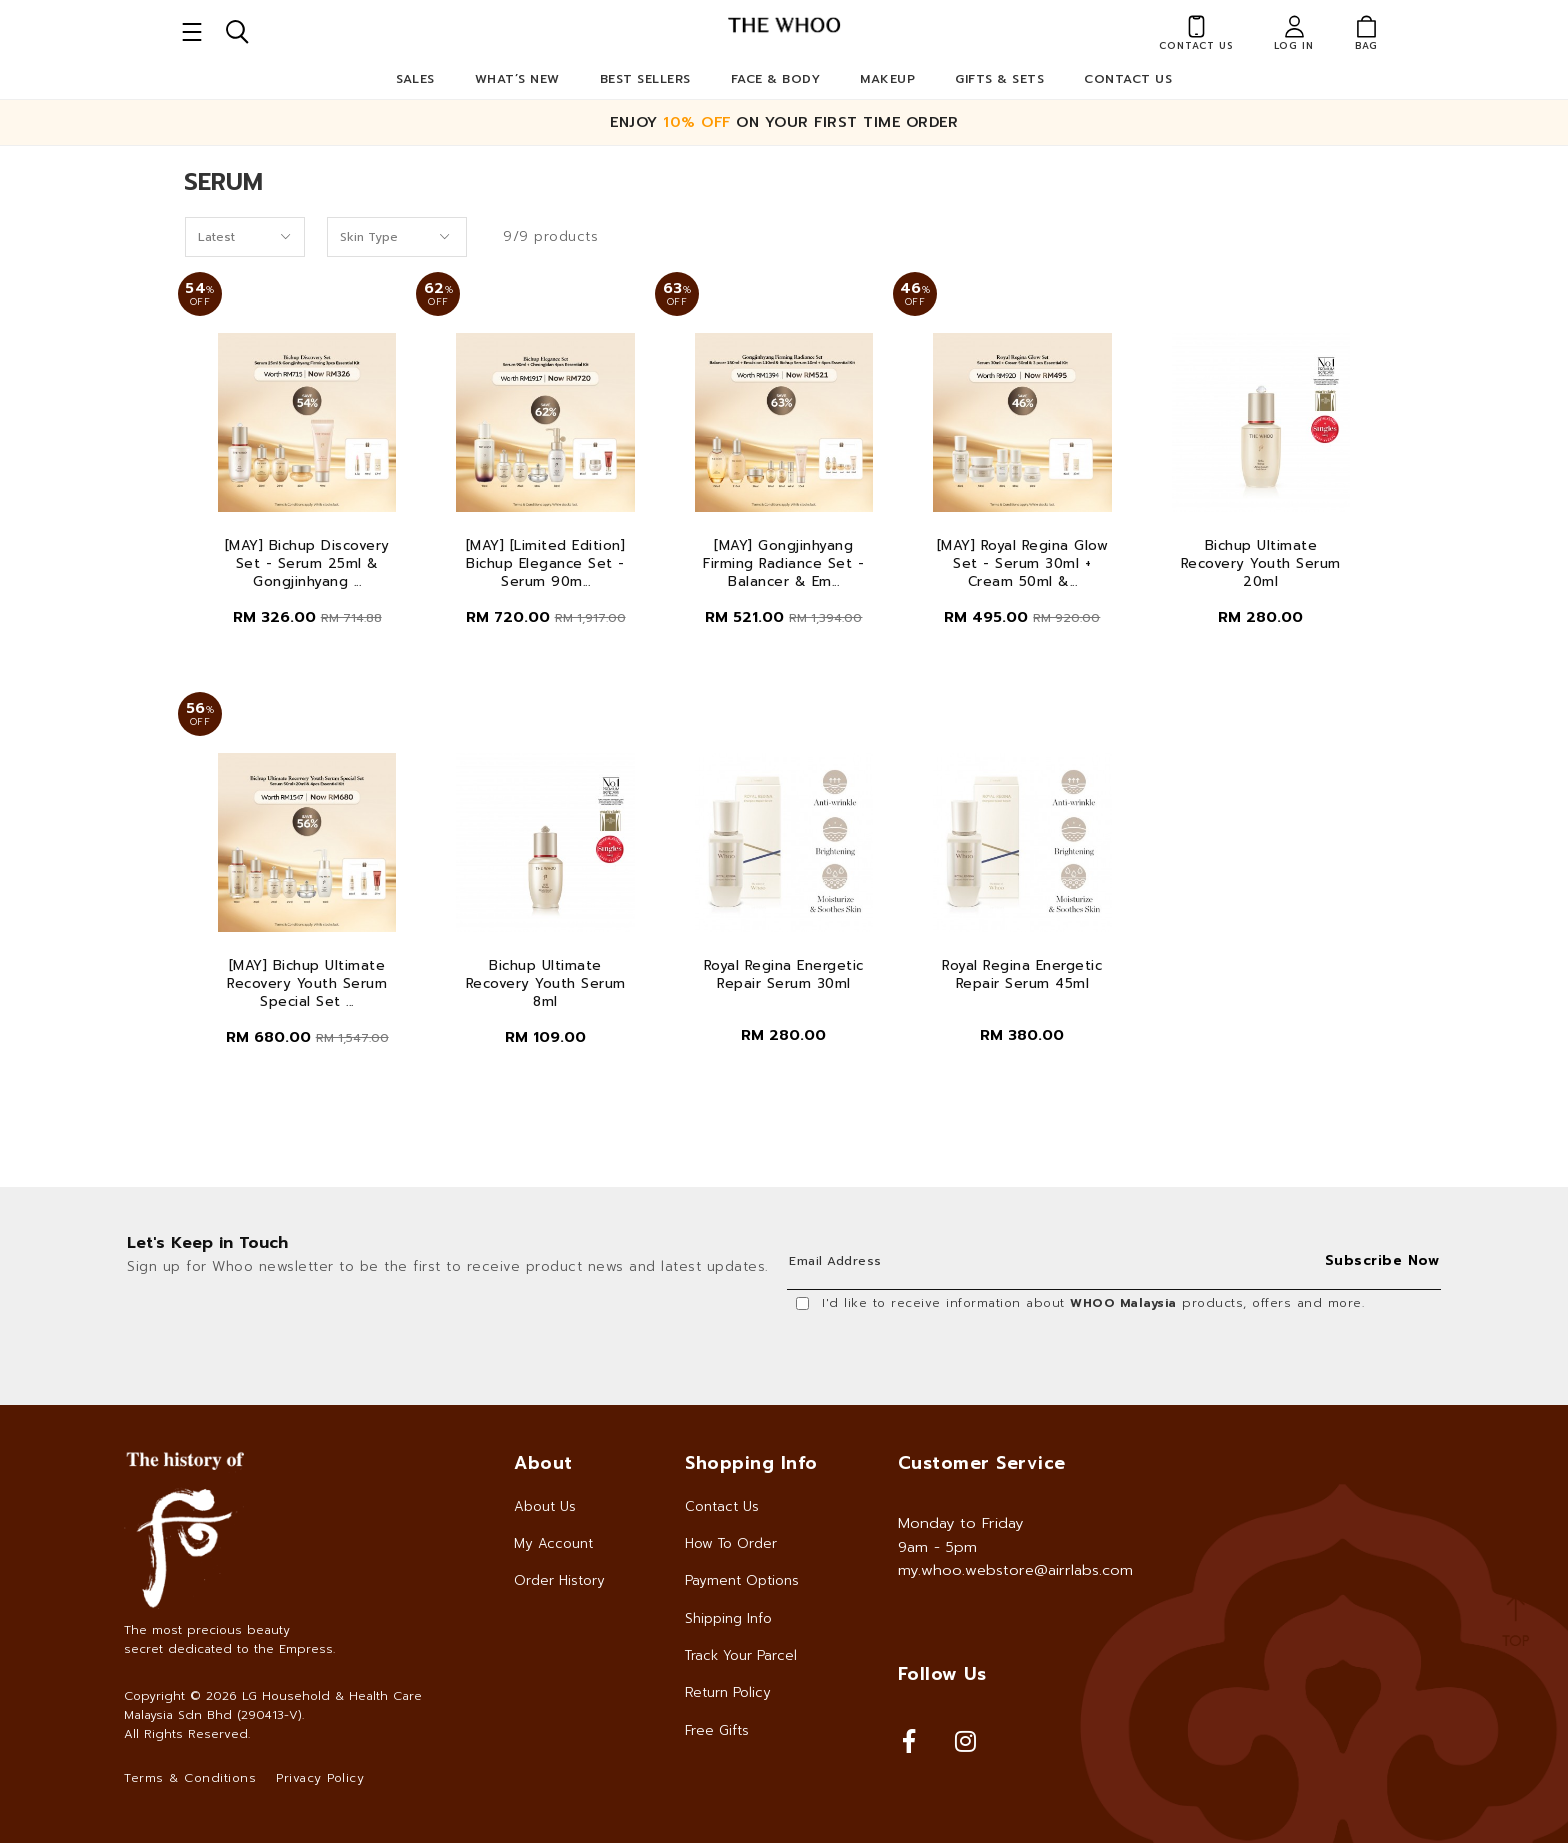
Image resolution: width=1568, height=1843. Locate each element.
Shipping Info (728, 1618)
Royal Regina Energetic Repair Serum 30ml (784, 975)
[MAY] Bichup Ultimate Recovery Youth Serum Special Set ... (307, 984)
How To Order (731, 1543)
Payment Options (742, 1580)
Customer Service (982, 1463)
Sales (415, 79)
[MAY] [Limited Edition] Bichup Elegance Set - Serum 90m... (546, 564)
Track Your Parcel (741, 1655)
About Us (545, 1506)
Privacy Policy (320, 1778)
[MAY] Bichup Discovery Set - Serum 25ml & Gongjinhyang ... (307, 564)
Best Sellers (645, 79)
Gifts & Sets (999, 79)
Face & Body (776, 79)
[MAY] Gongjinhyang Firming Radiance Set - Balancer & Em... (783, 564)
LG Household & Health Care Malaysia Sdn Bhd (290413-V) (273, 1705)
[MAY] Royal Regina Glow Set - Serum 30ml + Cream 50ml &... (1023, 564)
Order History (559, 1580)
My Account (553, 1543)
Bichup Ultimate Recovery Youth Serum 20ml (1261, 564)
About (543, 1463)
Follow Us (942, 1674)
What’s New (517, 79)
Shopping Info (751, 1463)
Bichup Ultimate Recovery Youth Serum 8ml (546, 984)
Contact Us (1128, 79)
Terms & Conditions (190, 1778)
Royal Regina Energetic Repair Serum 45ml (1022, 975)
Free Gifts (717, 1730)
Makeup (887, 79)
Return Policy (728, 1692)
